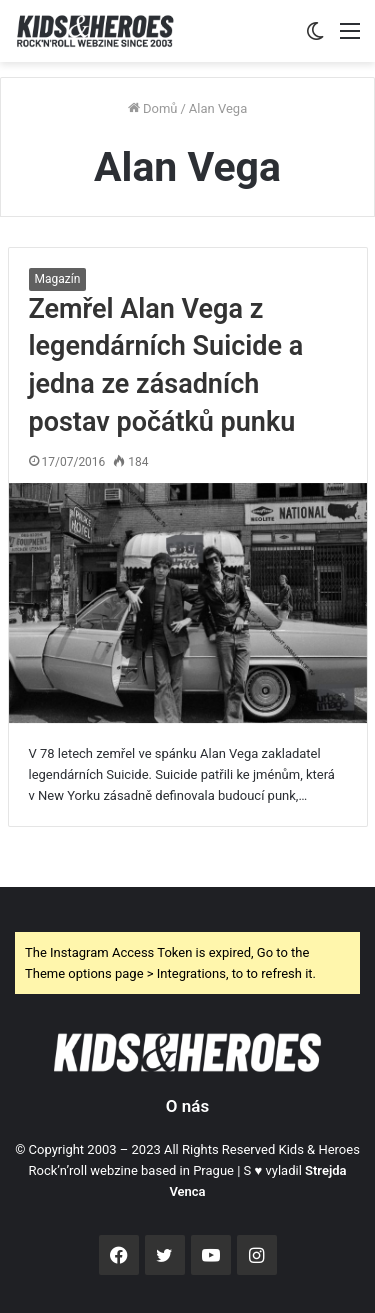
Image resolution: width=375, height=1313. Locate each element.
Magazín (58, 279)
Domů (153, 108)
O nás (187, 1106)
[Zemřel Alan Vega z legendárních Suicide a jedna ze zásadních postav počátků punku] (188, 603)
